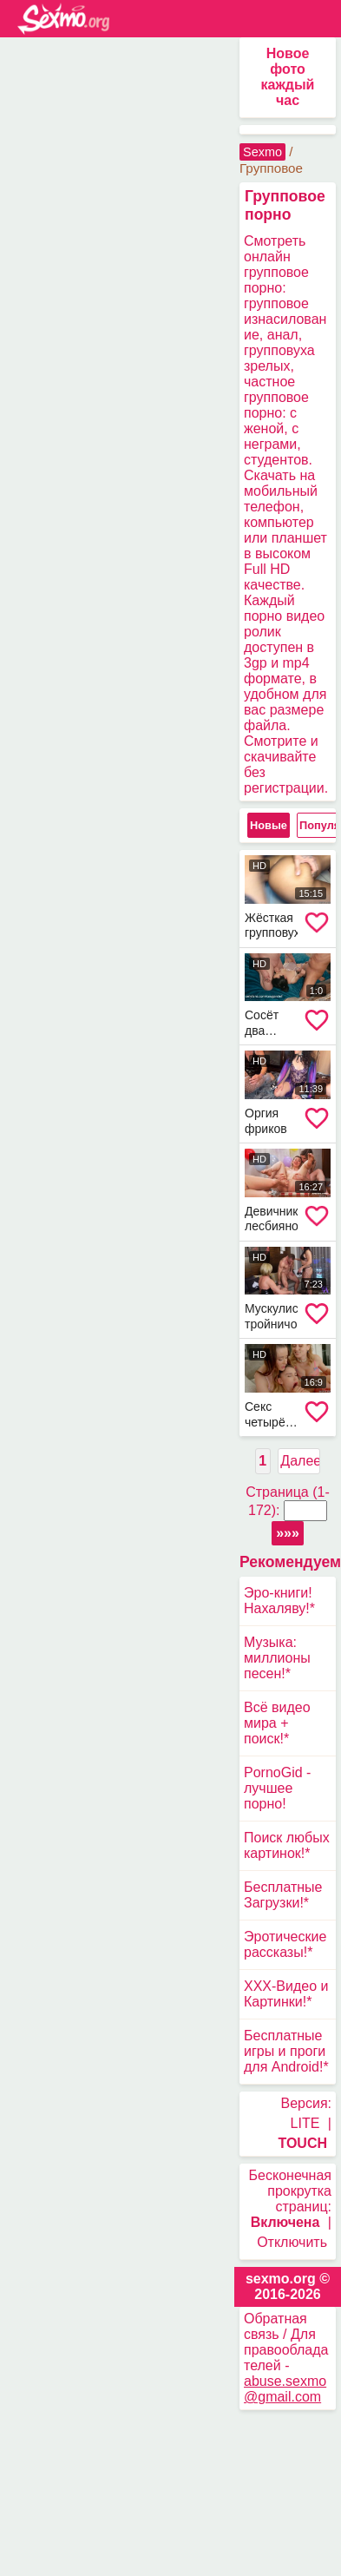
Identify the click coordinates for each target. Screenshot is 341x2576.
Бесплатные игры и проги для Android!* (286, 2051)
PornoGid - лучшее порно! (277, 1788)
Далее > (300, 1460)
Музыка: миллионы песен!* (277, 1658)
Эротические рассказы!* (285, 1944)
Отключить (292, 2242)
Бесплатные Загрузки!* (283, 1895)
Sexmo (262, 152)
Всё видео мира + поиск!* (277, 1723)
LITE (305, 2123)
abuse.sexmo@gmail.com (285, 2389)
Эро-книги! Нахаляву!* (279, 1600)
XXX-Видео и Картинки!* (286, 1994)
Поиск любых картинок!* (287, 1845)
